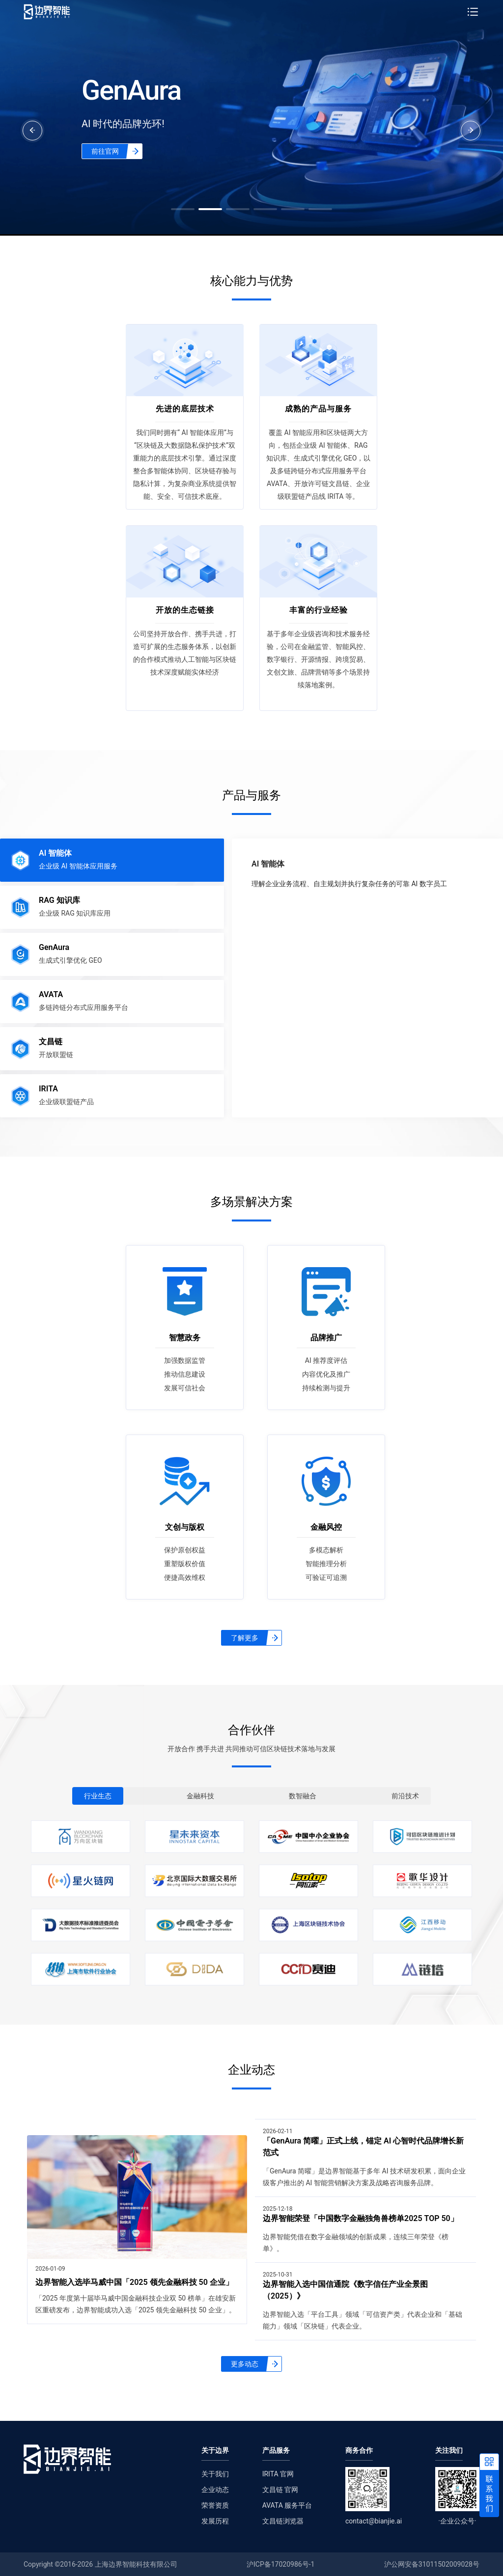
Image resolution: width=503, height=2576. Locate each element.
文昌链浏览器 (283, 2521)
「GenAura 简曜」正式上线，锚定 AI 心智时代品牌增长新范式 (363, 2146)
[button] (183, 209)
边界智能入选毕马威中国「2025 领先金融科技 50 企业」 (134, 2282)
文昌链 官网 (280, 2490)
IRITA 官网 (278, 2474)
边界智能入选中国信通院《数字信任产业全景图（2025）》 (345, 2290)
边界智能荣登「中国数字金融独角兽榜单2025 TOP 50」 (360, 2218)
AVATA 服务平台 (287, 2505)
